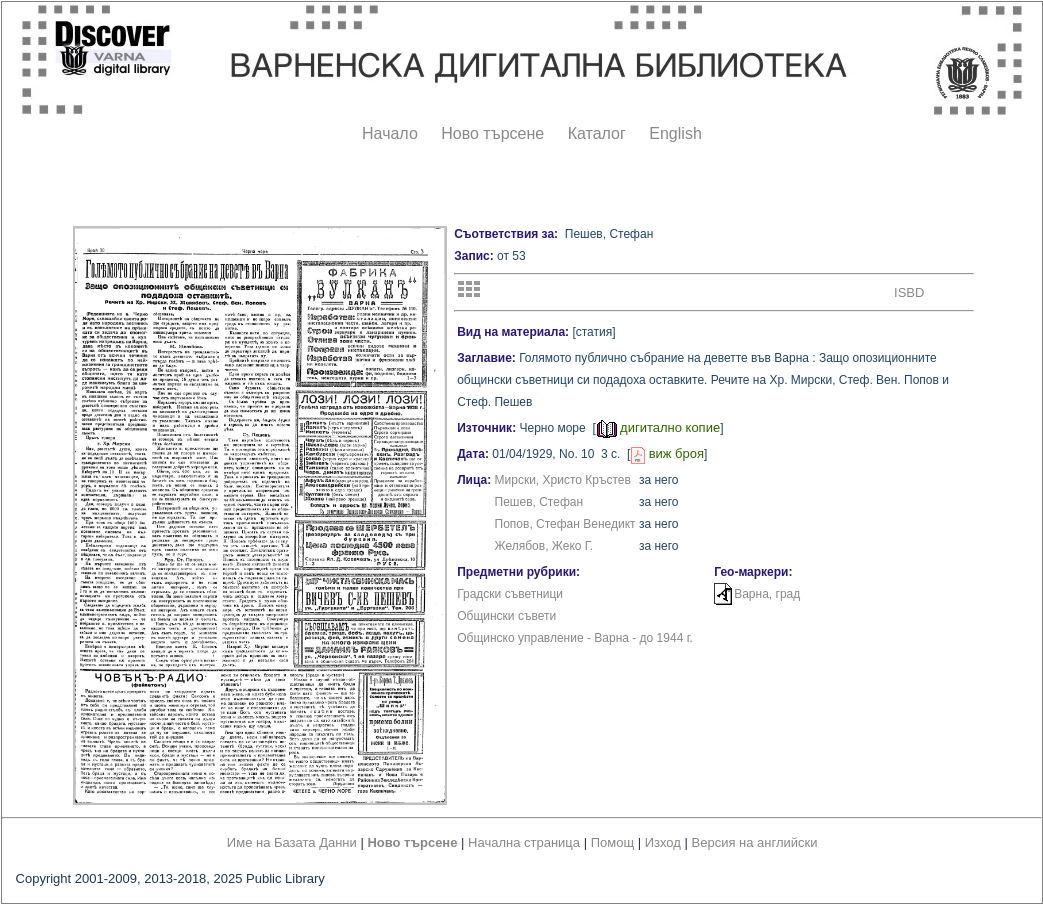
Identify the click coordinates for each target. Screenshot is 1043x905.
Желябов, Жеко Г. (544, 546)
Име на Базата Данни (292, 842)
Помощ (612, 842)
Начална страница (524, 842)
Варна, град (767, 594)
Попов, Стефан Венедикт (565, 524)
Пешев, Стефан (539, 502)
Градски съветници (510, 594)
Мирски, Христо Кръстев (563, 480)
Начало (390, 133)
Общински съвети (506, 616)
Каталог (597, 133)
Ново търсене (492, 133)
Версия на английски (755, 842)
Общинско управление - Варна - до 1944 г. (575, 638)
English (675, 133)
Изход (663, 842)
